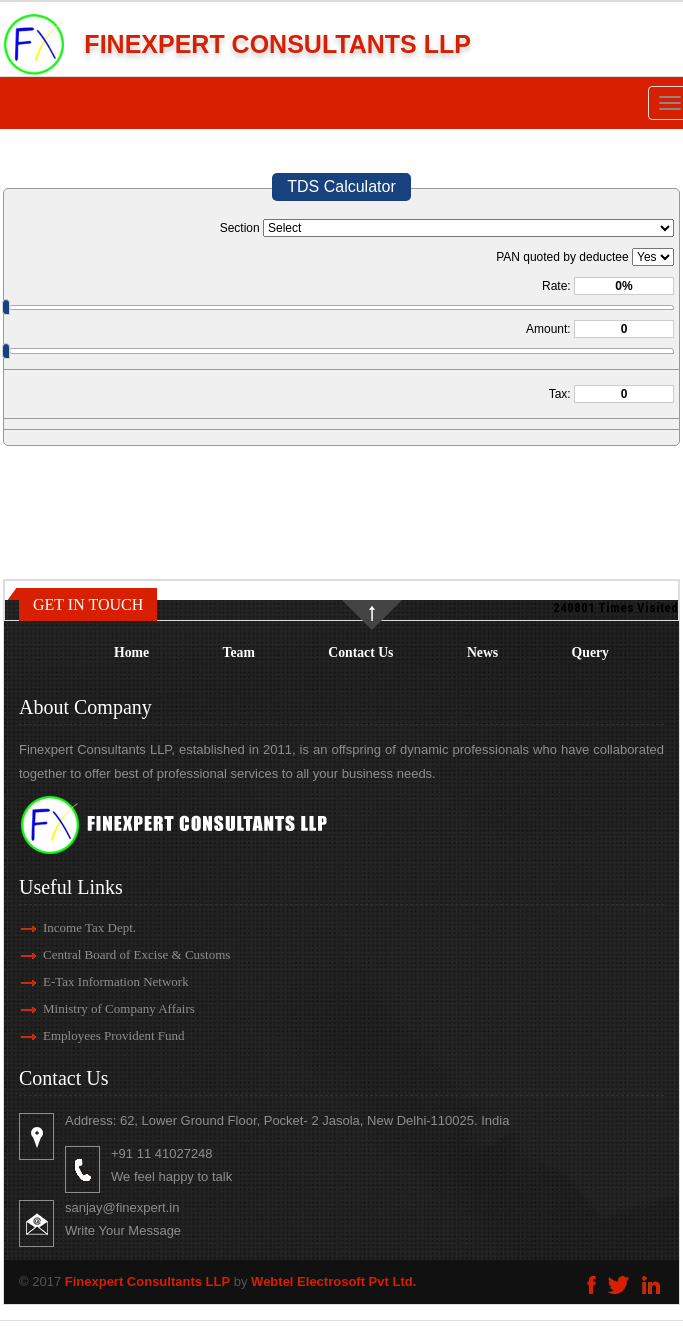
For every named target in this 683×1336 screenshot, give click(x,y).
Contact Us (360, 652)
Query (590, 652)
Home (131, 652)
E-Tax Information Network (93, 981)
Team (239, 652)
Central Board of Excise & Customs (113, 954)
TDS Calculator (341, 186)
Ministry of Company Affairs (96, 1008)
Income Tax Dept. (66, 927)
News (482, 652)
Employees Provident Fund (91, 1035)
